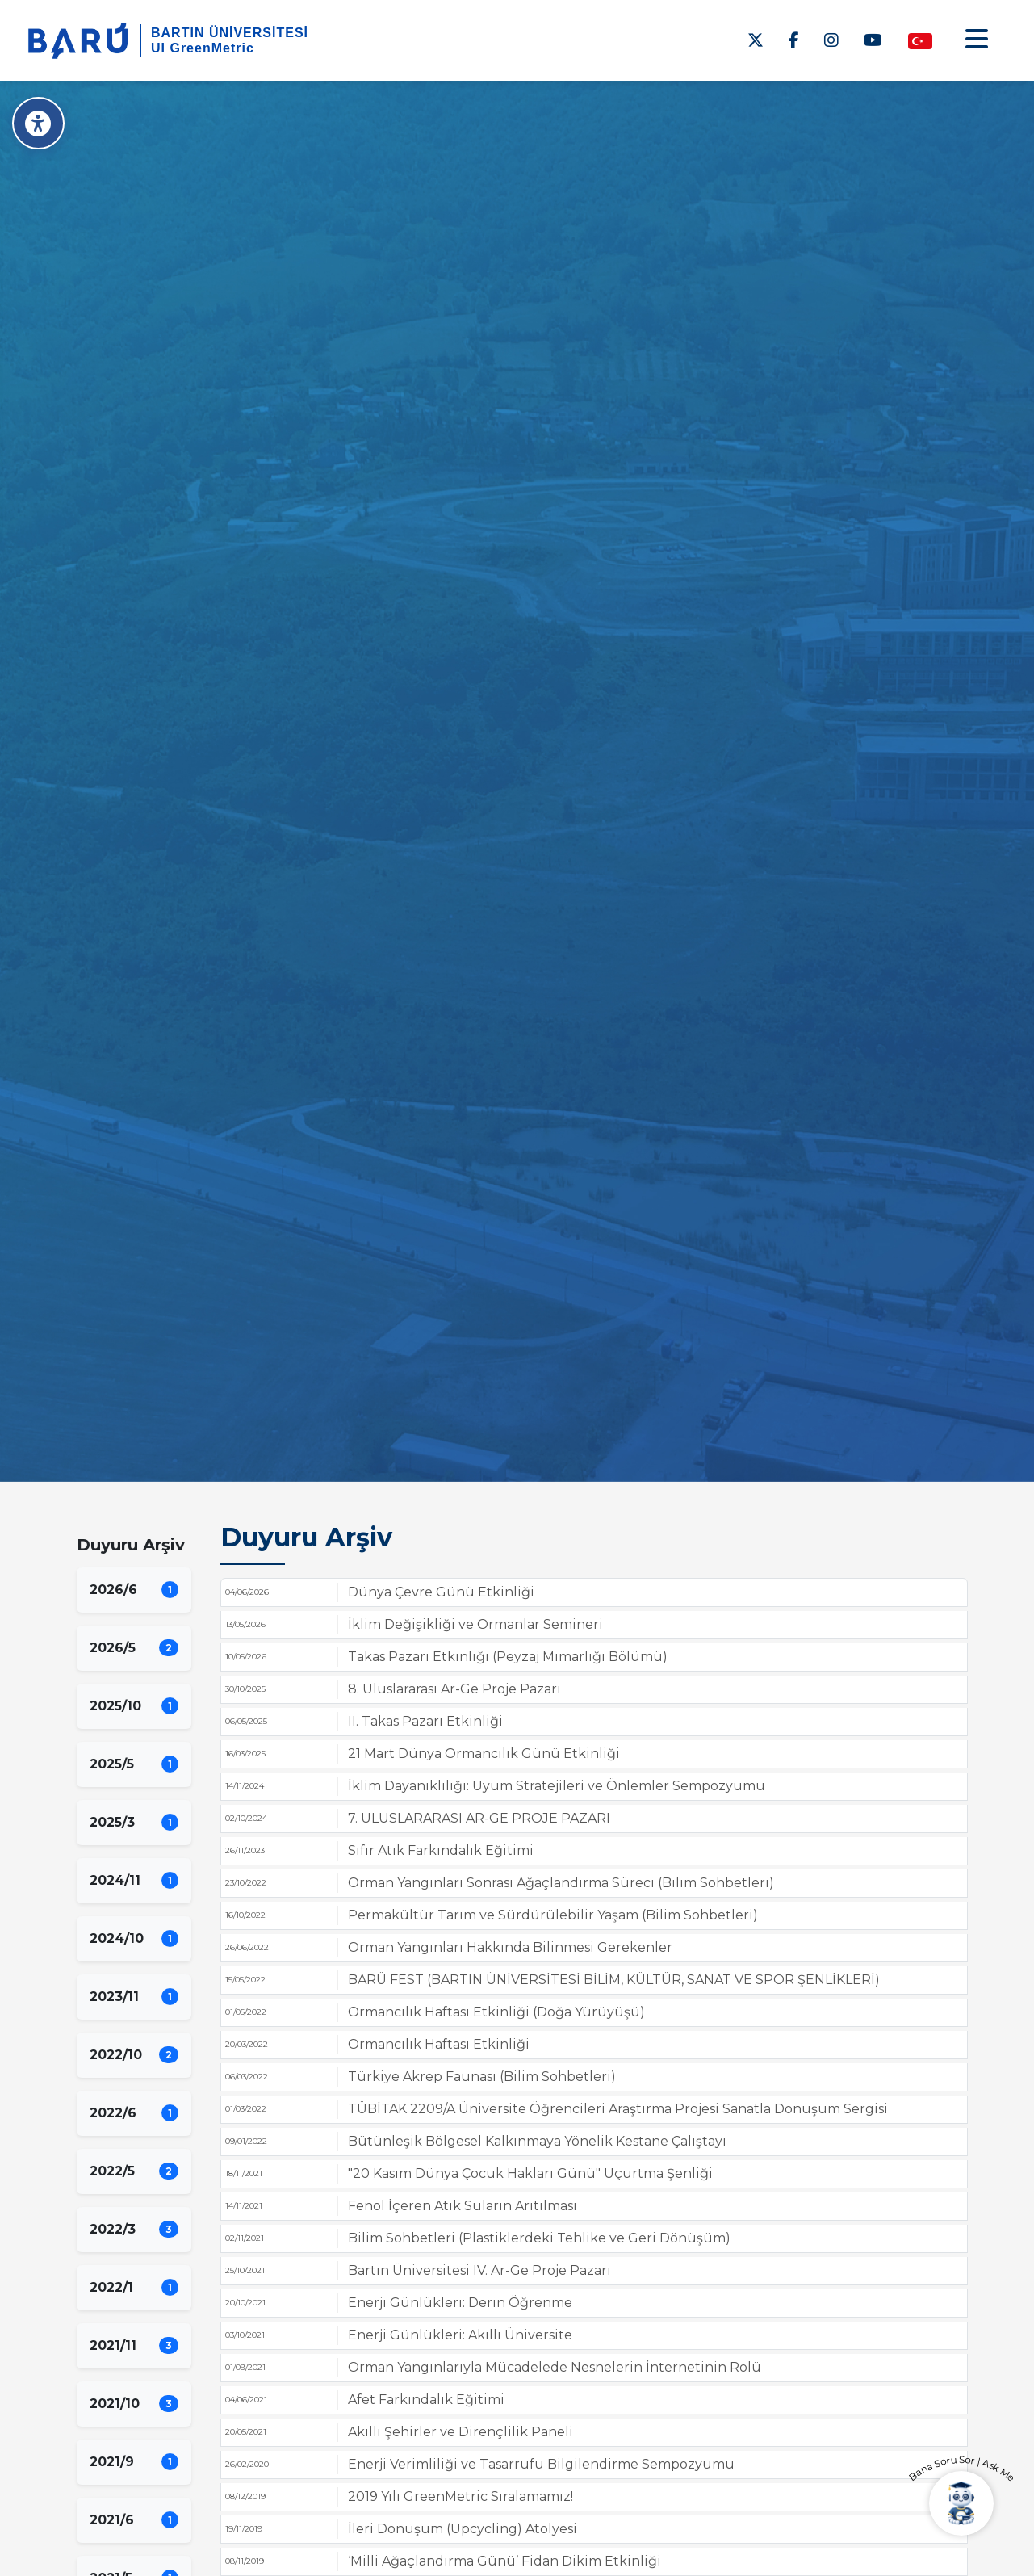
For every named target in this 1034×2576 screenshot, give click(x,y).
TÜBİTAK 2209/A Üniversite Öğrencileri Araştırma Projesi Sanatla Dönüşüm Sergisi (618, 2109)
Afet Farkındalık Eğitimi (426, 2399)
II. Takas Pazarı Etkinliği (425, 1721)
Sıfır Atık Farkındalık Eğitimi (441, 1850)
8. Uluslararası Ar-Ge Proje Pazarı (454, 1689)
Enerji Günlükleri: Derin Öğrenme (460, 2302)
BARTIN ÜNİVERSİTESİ (229, 33)
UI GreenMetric (202, 48)
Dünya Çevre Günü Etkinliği (441, 1592)
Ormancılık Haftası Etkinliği (439, 2044)
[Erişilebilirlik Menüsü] (38, 123)
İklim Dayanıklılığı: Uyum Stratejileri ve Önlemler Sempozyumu (556, 1786)
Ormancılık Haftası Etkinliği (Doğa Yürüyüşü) (496, 2012)
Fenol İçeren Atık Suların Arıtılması (462, 2205)
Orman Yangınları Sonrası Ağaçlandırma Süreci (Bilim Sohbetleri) (561, 1882)
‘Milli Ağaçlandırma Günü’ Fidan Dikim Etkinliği (504, 2561)
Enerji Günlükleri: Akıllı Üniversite (460, 2335)
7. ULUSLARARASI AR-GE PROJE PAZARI (479, 1818)
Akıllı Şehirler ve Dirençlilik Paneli (460, 2432)
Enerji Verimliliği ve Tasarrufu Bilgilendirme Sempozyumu (541, 2464)
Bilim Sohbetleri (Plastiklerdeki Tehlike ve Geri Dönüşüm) (539, 2238)
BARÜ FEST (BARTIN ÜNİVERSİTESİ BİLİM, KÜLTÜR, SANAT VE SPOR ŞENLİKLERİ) (614, 1979)
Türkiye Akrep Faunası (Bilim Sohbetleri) (482, 2076)
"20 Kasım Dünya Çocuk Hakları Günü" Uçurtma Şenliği (530, 2173)
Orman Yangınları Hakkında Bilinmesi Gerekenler (510, 1947)
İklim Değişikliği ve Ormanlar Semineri (475, 1624)
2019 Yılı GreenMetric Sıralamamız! (460, 2496)
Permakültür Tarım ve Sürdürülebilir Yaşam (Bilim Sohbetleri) (553, 1915)
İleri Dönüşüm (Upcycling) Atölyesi (462, 2528)
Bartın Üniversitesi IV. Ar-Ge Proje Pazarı (479, 2270)
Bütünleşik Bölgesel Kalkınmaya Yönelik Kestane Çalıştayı (537, 2141)
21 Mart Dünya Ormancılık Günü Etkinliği (484, 1753)
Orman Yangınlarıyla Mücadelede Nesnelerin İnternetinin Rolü (554, 2367)
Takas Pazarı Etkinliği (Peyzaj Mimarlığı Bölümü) (508, 1656)
